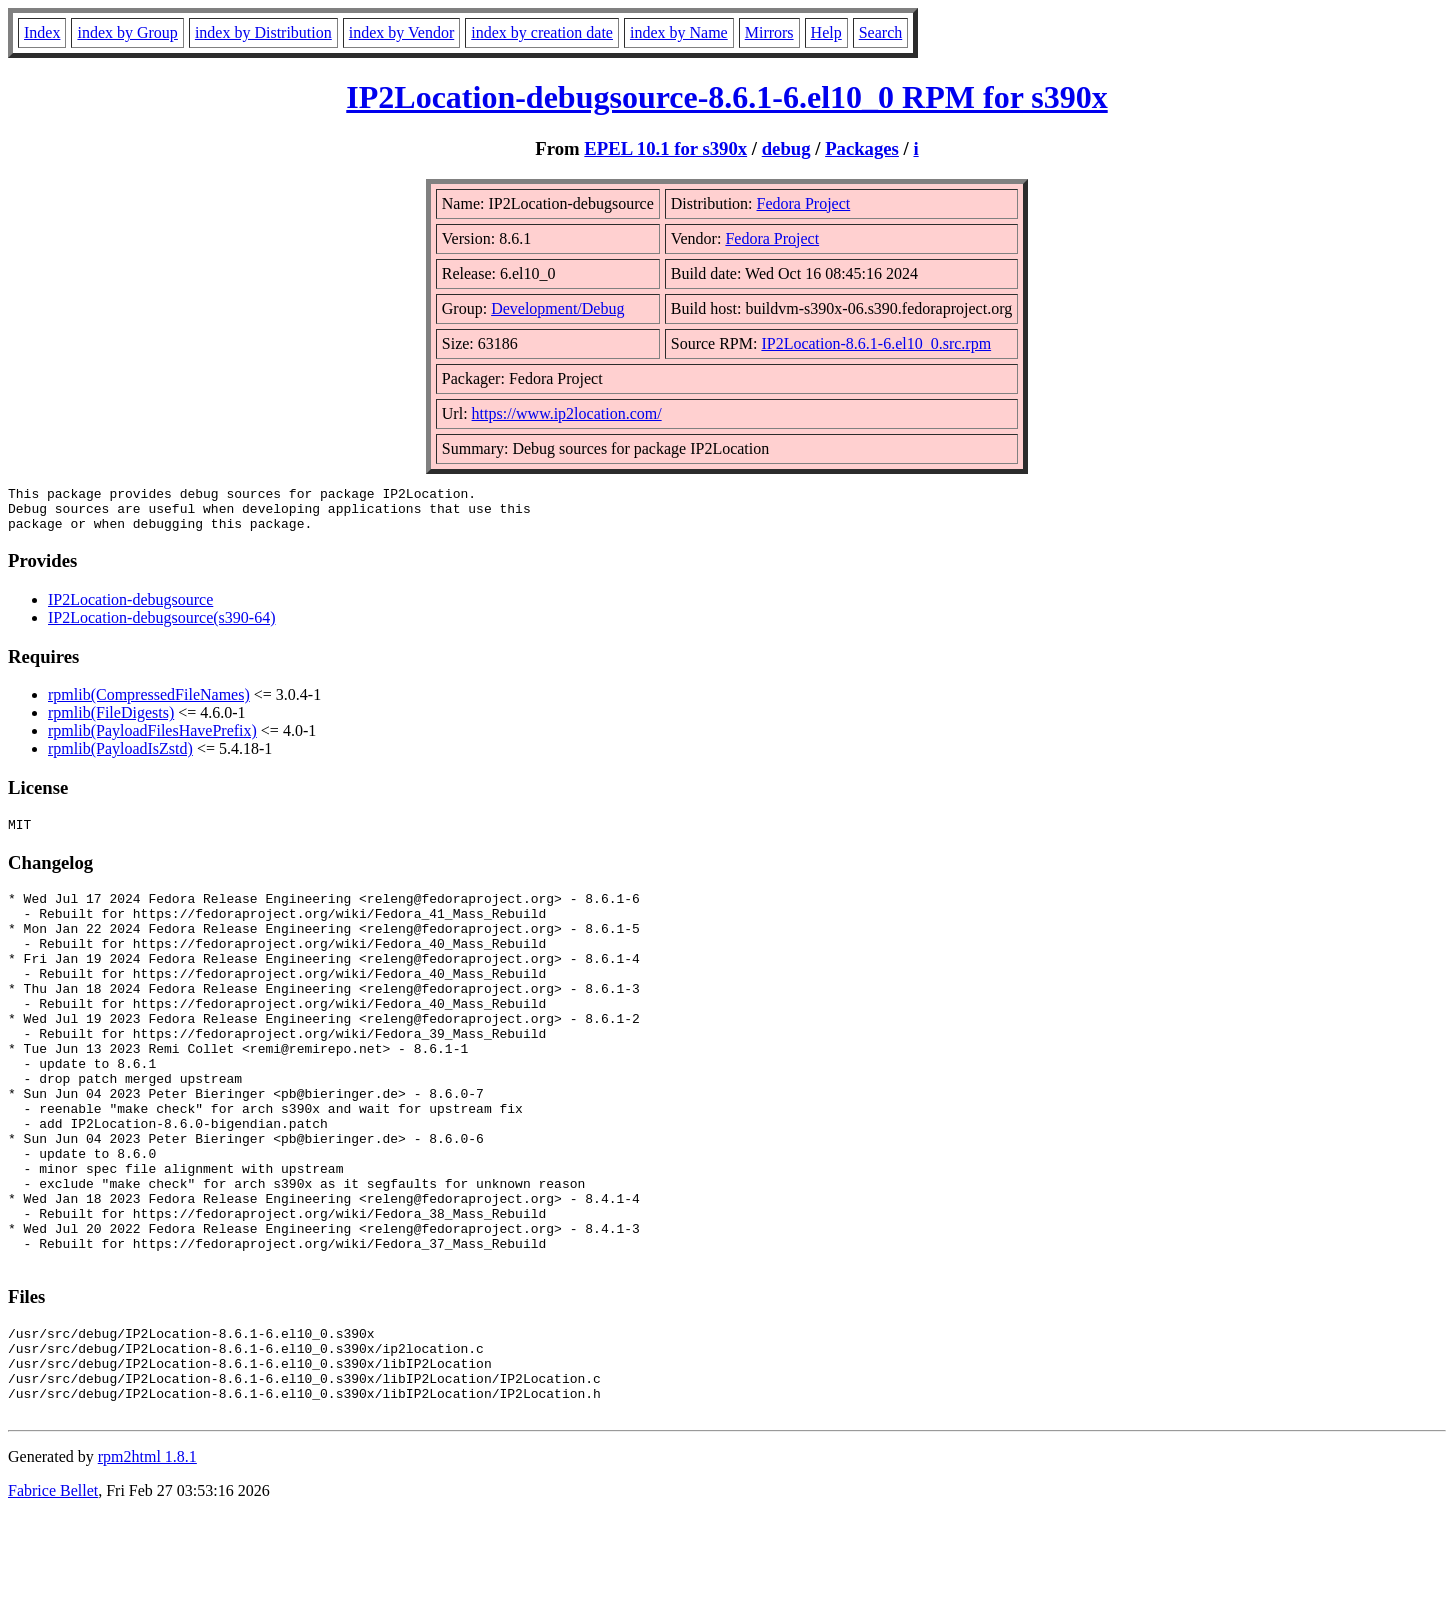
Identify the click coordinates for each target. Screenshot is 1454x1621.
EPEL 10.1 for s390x (665, 148)
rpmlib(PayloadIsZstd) (120, 757)
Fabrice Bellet (53, 1595)
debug (786, 148)
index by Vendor (401, 32)
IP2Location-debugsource (130, 608)
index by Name (679, 32)
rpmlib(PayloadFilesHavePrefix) (152, 739)
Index (42, 32)
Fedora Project (804, 203)
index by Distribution (263, 32)
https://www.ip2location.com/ (567, 413)
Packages (862, 148)
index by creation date (542, 32)
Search (881, 32)
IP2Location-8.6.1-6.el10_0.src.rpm (876, 343)
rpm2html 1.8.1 (147, 1561)
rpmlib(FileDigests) (111, 721)
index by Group (127, 32)
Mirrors (769, 32)
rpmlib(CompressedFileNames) (149, 703)
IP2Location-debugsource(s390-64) (162, 626)
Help (826, 32)
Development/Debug (557, 308)
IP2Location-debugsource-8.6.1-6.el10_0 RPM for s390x (726, 97)
